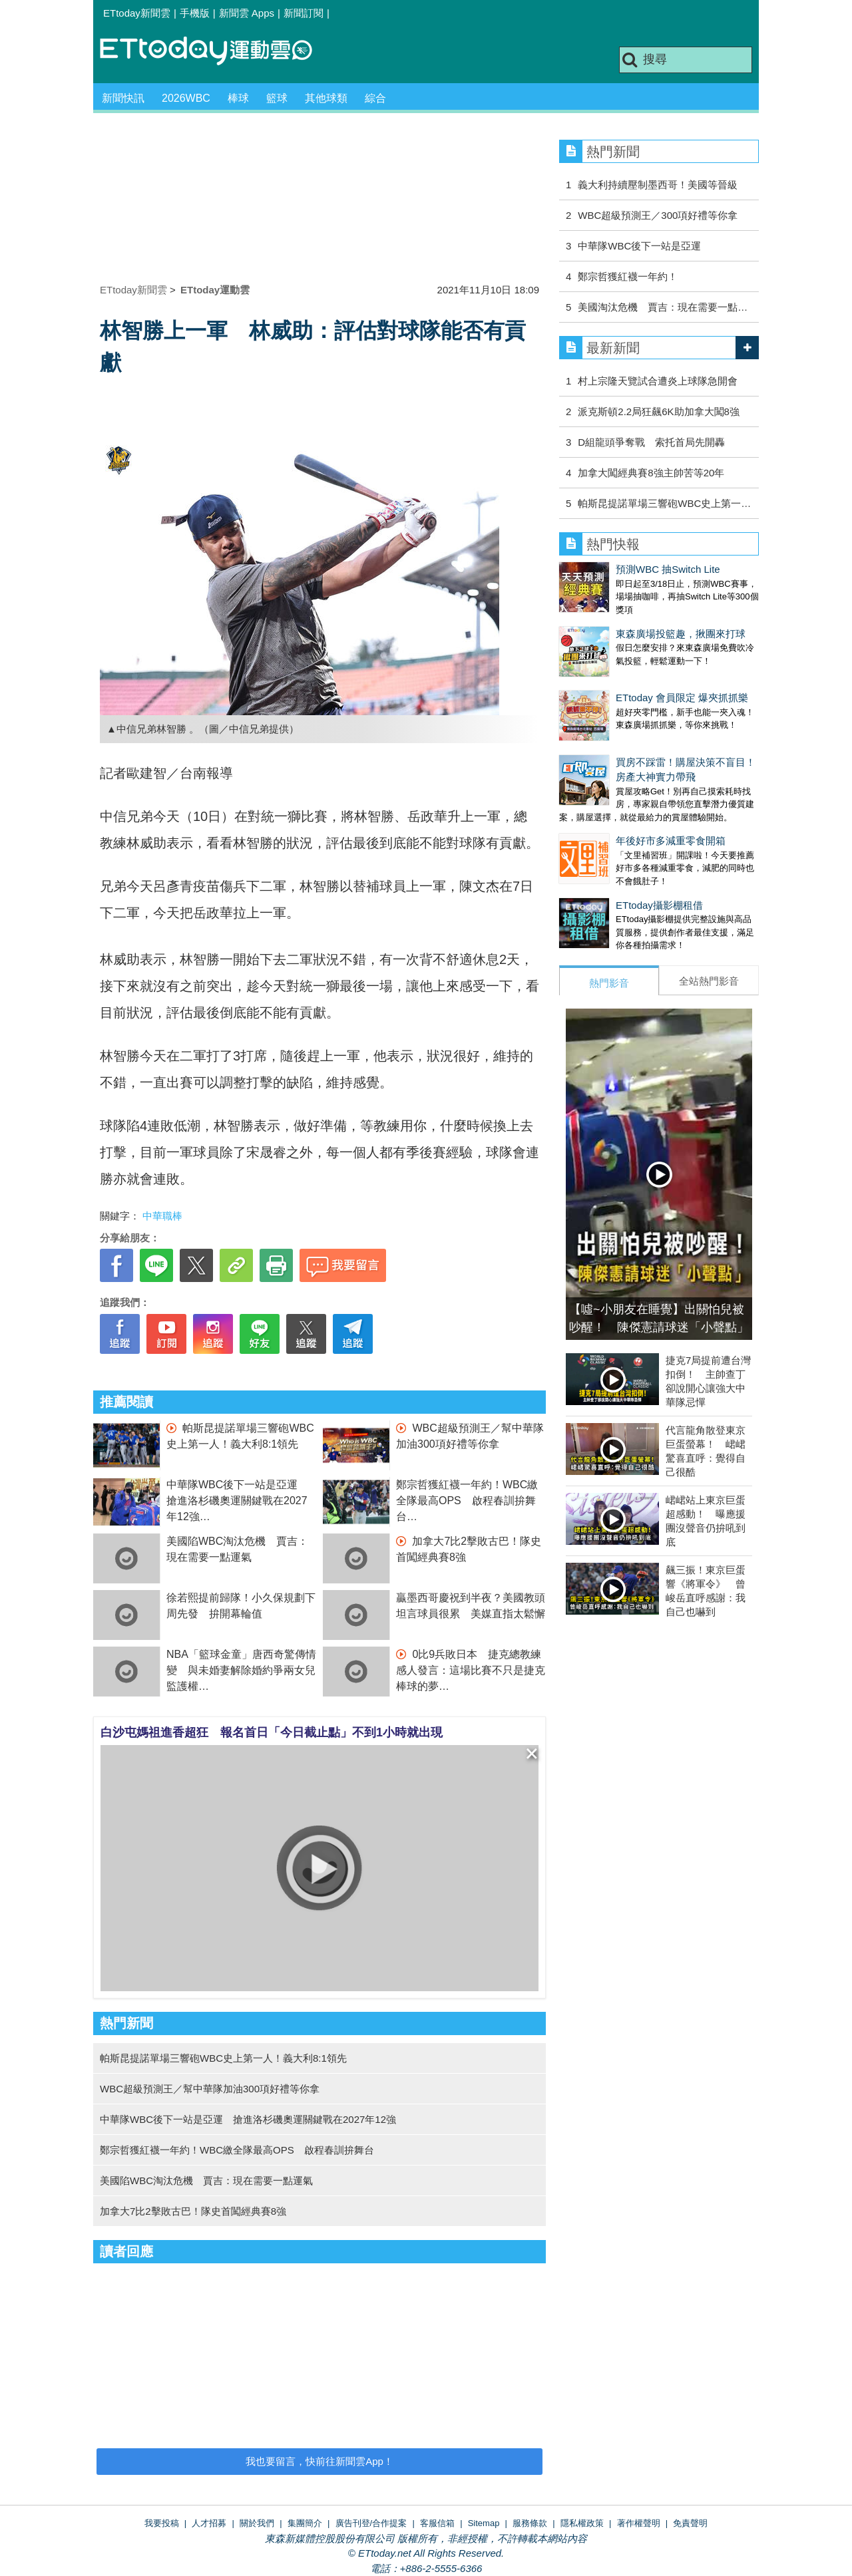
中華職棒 (162, 1215)
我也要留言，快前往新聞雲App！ (319, 2461)
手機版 (195, 13)
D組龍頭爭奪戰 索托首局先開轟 (651, 442)
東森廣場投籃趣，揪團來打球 (681, 633)
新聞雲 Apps (246, 13)
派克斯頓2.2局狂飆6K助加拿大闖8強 (659, 411)
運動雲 (216, 52)
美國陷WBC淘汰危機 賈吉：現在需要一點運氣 (206, 2180)
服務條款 (530, 2523)
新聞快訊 (123, 98)
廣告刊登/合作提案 (371, 2523)
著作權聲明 (638, 2523)
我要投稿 (161, 2523)
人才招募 (209, 2523)
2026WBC (186, 98)
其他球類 (326, 98)
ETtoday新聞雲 (136, 13)
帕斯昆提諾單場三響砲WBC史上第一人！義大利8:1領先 (223, 2058)
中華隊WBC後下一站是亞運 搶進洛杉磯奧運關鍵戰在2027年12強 (237, 1500)
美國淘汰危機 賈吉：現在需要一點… (662, 307)
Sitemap (484, 2523)
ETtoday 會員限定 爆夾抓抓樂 (682, 697)
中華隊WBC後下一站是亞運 (639, 245)
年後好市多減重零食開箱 (671, 840)
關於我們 (257, 2523)
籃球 (277, 98)
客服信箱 (437, 2523)
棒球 (238, 98)
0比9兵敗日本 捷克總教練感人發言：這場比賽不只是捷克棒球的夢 (470, 1670)
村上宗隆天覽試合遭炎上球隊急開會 (658, 381)
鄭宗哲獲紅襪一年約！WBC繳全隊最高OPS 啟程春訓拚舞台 (467, 1500)
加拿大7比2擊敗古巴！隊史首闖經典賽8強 (193, 2211)
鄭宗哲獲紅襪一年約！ (628, 276)
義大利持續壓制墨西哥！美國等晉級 (658, 184)
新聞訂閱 (303, 13)
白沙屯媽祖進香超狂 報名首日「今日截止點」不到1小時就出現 (272, 1732)
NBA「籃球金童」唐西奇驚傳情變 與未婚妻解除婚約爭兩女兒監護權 (241, 1670)
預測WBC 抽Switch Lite (668, 569)
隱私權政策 (582, 2523)
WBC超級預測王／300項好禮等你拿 (658, 215)
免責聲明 (690, 2523)
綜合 (375, 98)
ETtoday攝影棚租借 (659, 905)
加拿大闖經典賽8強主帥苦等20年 (651, 472)
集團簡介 (305, 2523)
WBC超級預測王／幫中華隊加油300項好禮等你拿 (210, 2088)
